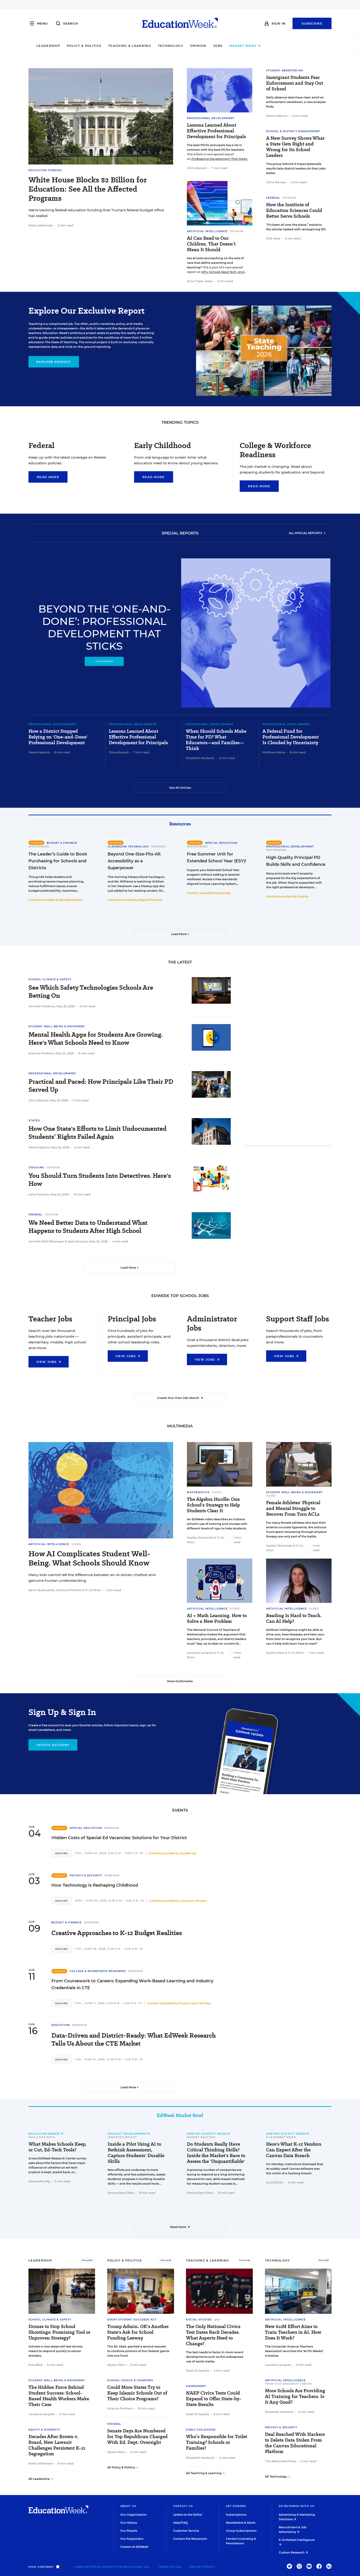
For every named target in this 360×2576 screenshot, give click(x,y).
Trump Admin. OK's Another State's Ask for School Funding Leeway (138, 2332)
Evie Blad (35, 2365)
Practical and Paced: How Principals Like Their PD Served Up (100, 1086)
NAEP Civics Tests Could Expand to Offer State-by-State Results (213, 2398)
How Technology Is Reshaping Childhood (94, 1885)
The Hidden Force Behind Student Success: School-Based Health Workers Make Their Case (58, 2395)
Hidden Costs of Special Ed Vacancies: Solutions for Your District (119, 1837)
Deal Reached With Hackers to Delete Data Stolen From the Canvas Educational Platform (295, 2442)
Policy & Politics (115, 45)
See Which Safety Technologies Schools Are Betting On (90, 991)
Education (60, 2025)
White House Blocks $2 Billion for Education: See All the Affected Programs (87, 189)
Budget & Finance (62, 842)
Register (61, 1853)
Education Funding (45, 170)
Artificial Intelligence (207, 231)
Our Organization (133, 2514)
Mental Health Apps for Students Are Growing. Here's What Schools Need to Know (95, 1038)
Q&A (217, 2319)
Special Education (221, 842)
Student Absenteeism (284, 70)
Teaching (36, 1167)
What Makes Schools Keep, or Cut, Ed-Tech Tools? (57, 2147)
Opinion (230, 45)
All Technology (276, 2476)
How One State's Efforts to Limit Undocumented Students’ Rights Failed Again (97, 1133)
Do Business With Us (296, 2506)
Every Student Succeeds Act (132, 2319)
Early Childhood (201, 2429)
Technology (202, 45)
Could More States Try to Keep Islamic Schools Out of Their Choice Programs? (137, 2393)
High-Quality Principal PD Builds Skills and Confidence (295, 861)
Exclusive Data (41, 2137)
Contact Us (183, 2506)
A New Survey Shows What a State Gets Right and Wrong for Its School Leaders (295, 146)
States (34, 1120)
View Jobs (48, 1362)
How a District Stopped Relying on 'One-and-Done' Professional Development (57, 737)
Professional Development (211, 118)
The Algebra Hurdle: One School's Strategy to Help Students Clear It (213, 1505)
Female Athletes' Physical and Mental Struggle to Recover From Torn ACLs (293, 1508)
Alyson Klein (275, 1652)
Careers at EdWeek (134, 2546)
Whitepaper (38, 846)
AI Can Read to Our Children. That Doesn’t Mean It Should (211, 244)
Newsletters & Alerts (240, 2522)
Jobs (249, 45)
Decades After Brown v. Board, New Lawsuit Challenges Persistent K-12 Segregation (56, 2445)
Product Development (128, 2133)
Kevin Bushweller (41, 1590)
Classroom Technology (128, 846)
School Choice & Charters (130, 2380)
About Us (128, 2506)
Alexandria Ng (39, 2181)
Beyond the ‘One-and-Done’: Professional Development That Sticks (104, 627)
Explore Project (53, 362)
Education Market (45, 2133)
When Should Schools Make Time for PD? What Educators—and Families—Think (216, 739)
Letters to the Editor (187, 2514)
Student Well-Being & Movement (56, 1026)
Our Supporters (131, 2538)
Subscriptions (236, 2514)
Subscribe (312, 23)
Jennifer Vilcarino (41, 1006)
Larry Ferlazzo (38, 1194)
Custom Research (293, 2552)
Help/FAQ (180, 2522)
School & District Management (293, 131)
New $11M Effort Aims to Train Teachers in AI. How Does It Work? (293, 2332)
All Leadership (39, 2479)
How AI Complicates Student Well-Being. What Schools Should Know (89, 1558)
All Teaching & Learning (204, 2473)
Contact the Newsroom (190, 2538)
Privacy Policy (202, 2566)
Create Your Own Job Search (180, 1398)
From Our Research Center (288, 2383)
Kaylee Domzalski (200, 1537)
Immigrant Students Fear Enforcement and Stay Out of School (294, 83)
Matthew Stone (273, 752)
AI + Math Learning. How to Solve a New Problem (217, 1618)
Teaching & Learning (161, 45)
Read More (48, 477)
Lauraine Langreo (200, 1652)
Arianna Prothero (41, 1053)
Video (76, 1544)
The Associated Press (280, 2461)
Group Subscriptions (241, 2530)
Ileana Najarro (276, 115)
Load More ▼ (180, 934)
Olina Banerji (197, 168)
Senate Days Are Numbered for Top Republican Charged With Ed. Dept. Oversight (137, 2436)
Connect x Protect (194, 1900)
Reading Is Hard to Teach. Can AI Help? (294, 1618)
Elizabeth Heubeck (200, 758)
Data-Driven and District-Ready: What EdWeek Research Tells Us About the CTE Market (133, 2039)
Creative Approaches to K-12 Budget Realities (116, 1933)
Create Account (53, 1745)
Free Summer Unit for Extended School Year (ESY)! (216, 857)
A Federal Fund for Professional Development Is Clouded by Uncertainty (290, 737)
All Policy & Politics (121, 2467)
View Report (104, 661)
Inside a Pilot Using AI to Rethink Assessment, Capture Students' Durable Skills (136, 2152)
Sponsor (158, 846)
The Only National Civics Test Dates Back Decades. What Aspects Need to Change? (213, 2335)
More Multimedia (180, 1681)
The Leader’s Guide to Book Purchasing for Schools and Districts (57, 861)
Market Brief (276, 45)
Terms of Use (170, 2566)
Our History (128, 2522)
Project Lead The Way (195, 2003)
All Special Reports (308, 533)
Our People (128, 2530)
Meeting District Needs (208, 2133)
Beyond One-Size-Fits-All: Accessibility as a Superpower (134, 861)
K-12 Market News (281, 2137)
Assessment (196, 2386)
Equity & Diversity (44, 2429)
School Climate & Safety (49, 979)
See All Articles (180, 787)
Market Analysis (201, 2137)
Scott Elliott (274, 2182)
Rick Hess (273, 238)
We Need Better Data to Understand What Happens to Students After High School (87, 1227)
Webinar (111, 1828)
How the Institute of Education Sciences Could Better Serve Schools (294, 210)
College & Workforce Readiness (98, 1971)
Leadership (79, 45)
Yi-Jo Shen (93, 1590)
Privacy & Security (86, 1875)
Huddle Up (188, 1853)
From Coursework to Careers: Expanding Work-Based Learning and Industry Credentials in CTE (132, 1984)
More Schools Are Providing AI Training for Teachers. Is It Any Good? (295, 2396)
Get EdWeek (236, 2506)
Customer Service (186, 2530)
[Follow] (87, 2260)
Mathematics (198, 1492)
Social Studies (198, 2319)
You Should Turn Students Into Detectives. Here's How (99, 1180)
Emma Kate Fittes (121, 2192)
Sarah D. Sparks (197, 2370)
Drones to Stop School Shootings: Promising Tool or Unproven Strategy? (59, 2332)
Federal (273, 197)
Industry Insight (122, 2137)
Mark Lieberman (40, 225)
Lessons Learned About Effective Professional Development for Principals (216, 130)
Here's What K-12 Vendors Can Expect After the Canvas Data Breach (293, 2149)
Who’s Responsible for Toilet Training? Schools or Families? (216, 2442)
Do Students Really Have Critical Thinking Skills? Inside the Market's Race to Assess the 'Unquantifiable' (216, 2152)
